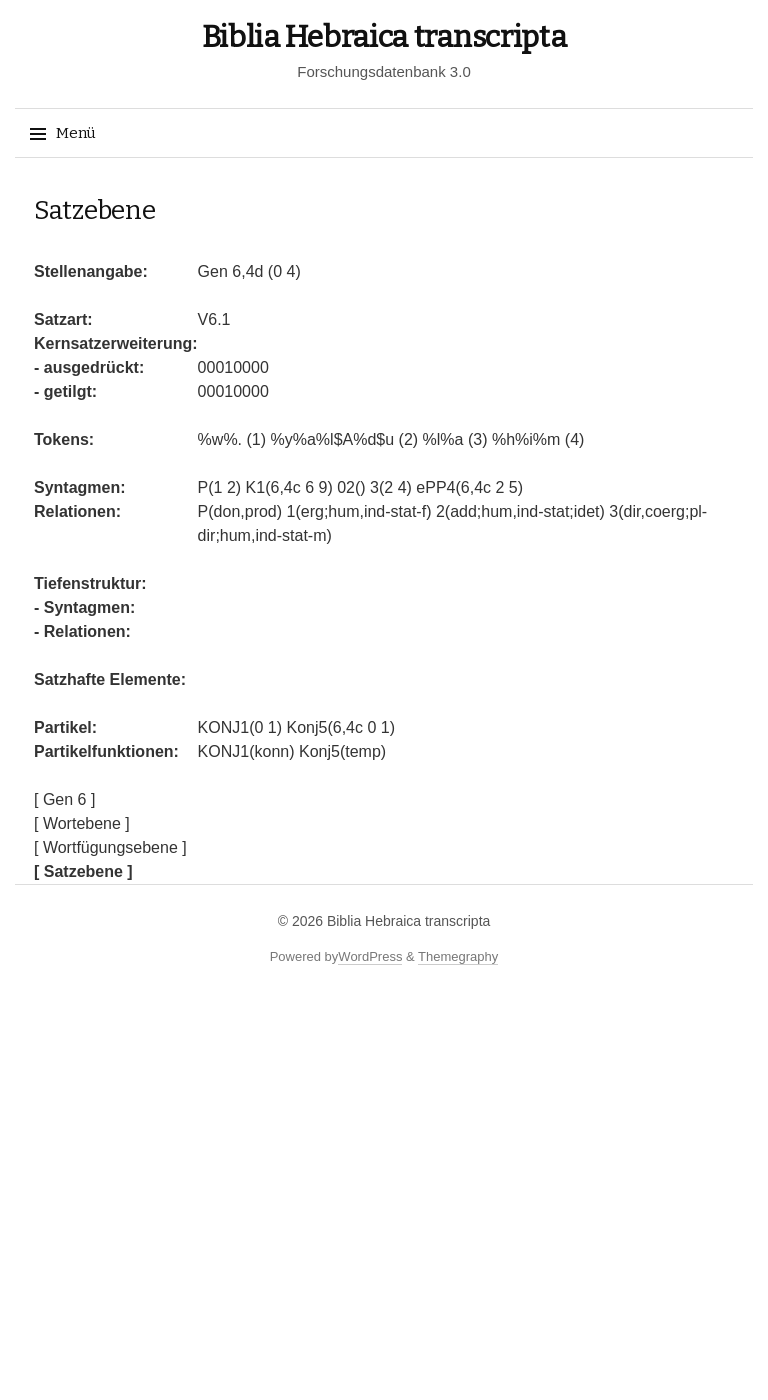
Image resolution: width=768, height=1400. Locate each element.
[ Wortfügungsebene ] (110, 847)
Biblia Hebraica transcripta (384, 37)
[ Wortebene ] (82, 823)
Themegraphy (458, 956)
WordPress (370, 956)
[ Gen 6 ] (64, 799)
